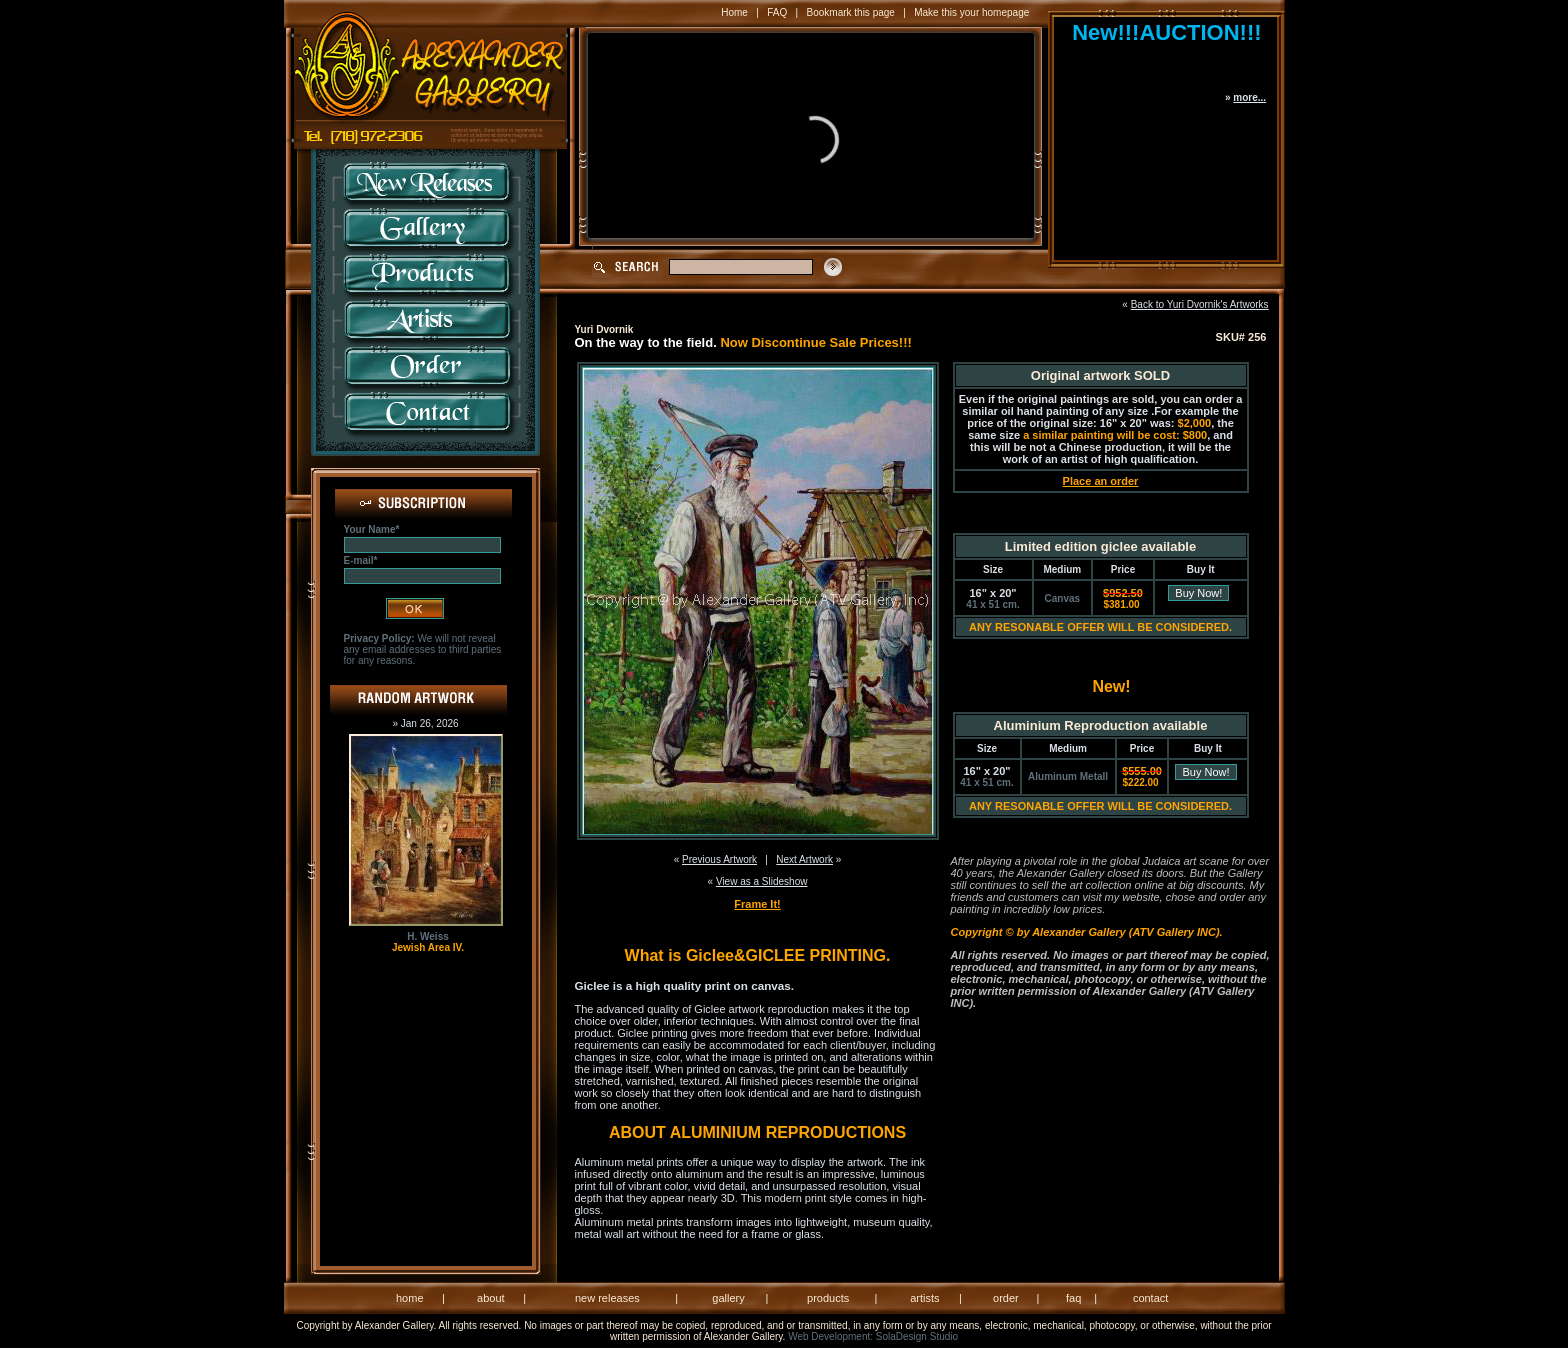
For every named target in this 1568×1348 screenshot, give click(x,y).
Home (734, 12)
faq (1073, 1298)
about (491, 1298)
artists (924, 1298)
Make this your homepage (971, 12)
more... (1249, 97)
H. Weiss (428, 936)
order (1006, 1298)
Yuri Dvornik (604, 329)
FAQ (777, 12)
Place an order (1101, 481)
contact (1150, 1298)
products (828, 1298)
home (410, 1298)
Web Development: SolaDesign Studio (873, 1336)
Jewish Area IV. (428, 947)
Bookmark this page (851, 12)
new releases (607, 1298)
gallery (728, 1298)
